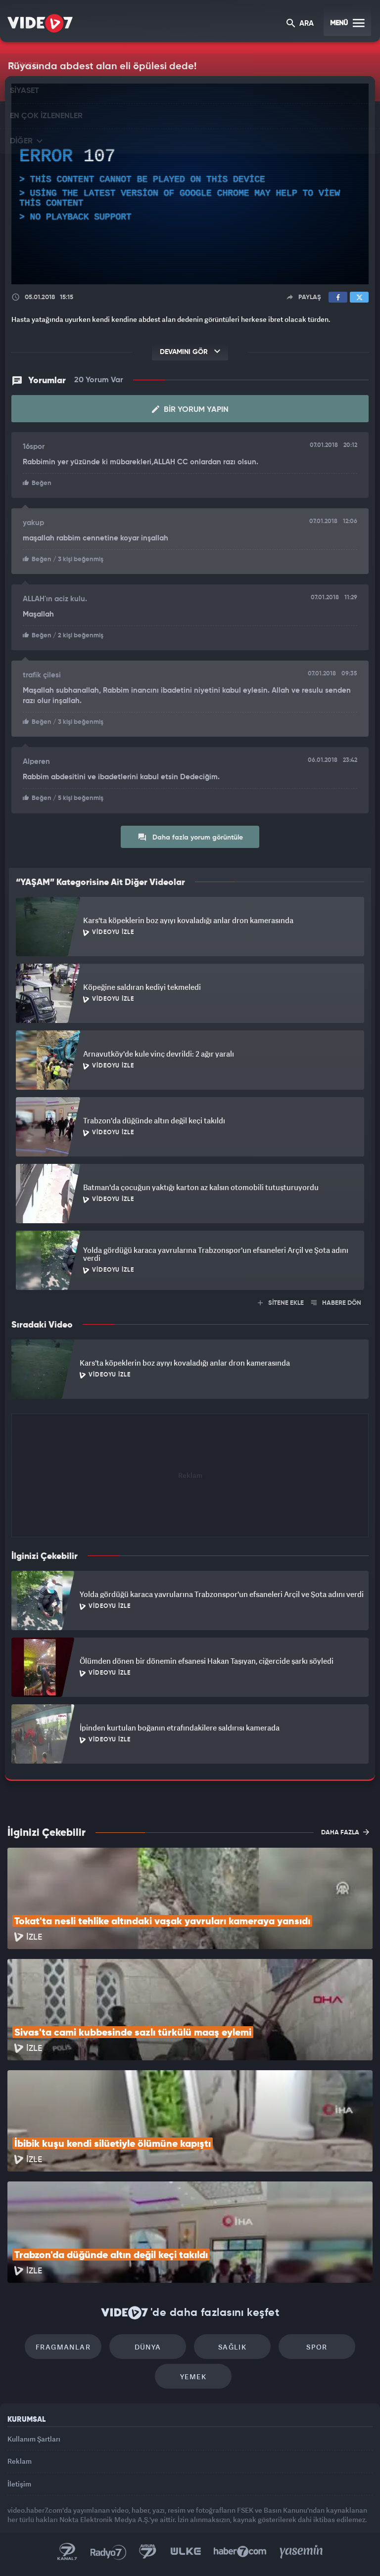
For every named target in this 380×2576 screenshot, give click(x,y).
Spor (317, 2347)
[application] (190, 184)
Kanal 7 (67, 2552)
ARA (300, 24)
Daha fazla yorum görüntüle (190, 837)
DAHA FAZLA (345, 1831)
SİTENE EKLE (281, 1303)
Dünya (148, 2347)
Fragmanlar (63, 2347)
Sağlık (232, 2347)
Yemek (193, 2376)
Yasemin (301, 2552)
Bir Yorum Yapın (190, 409)
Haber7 (240, 2552)
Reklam (19, 2461)
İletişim (19, 2483)
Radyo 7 (108, 2552)
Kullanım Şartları (33, 2438)
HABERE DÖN (336, 1303)
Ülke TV (185, 2552)
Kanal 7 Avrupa (148, 2552)
